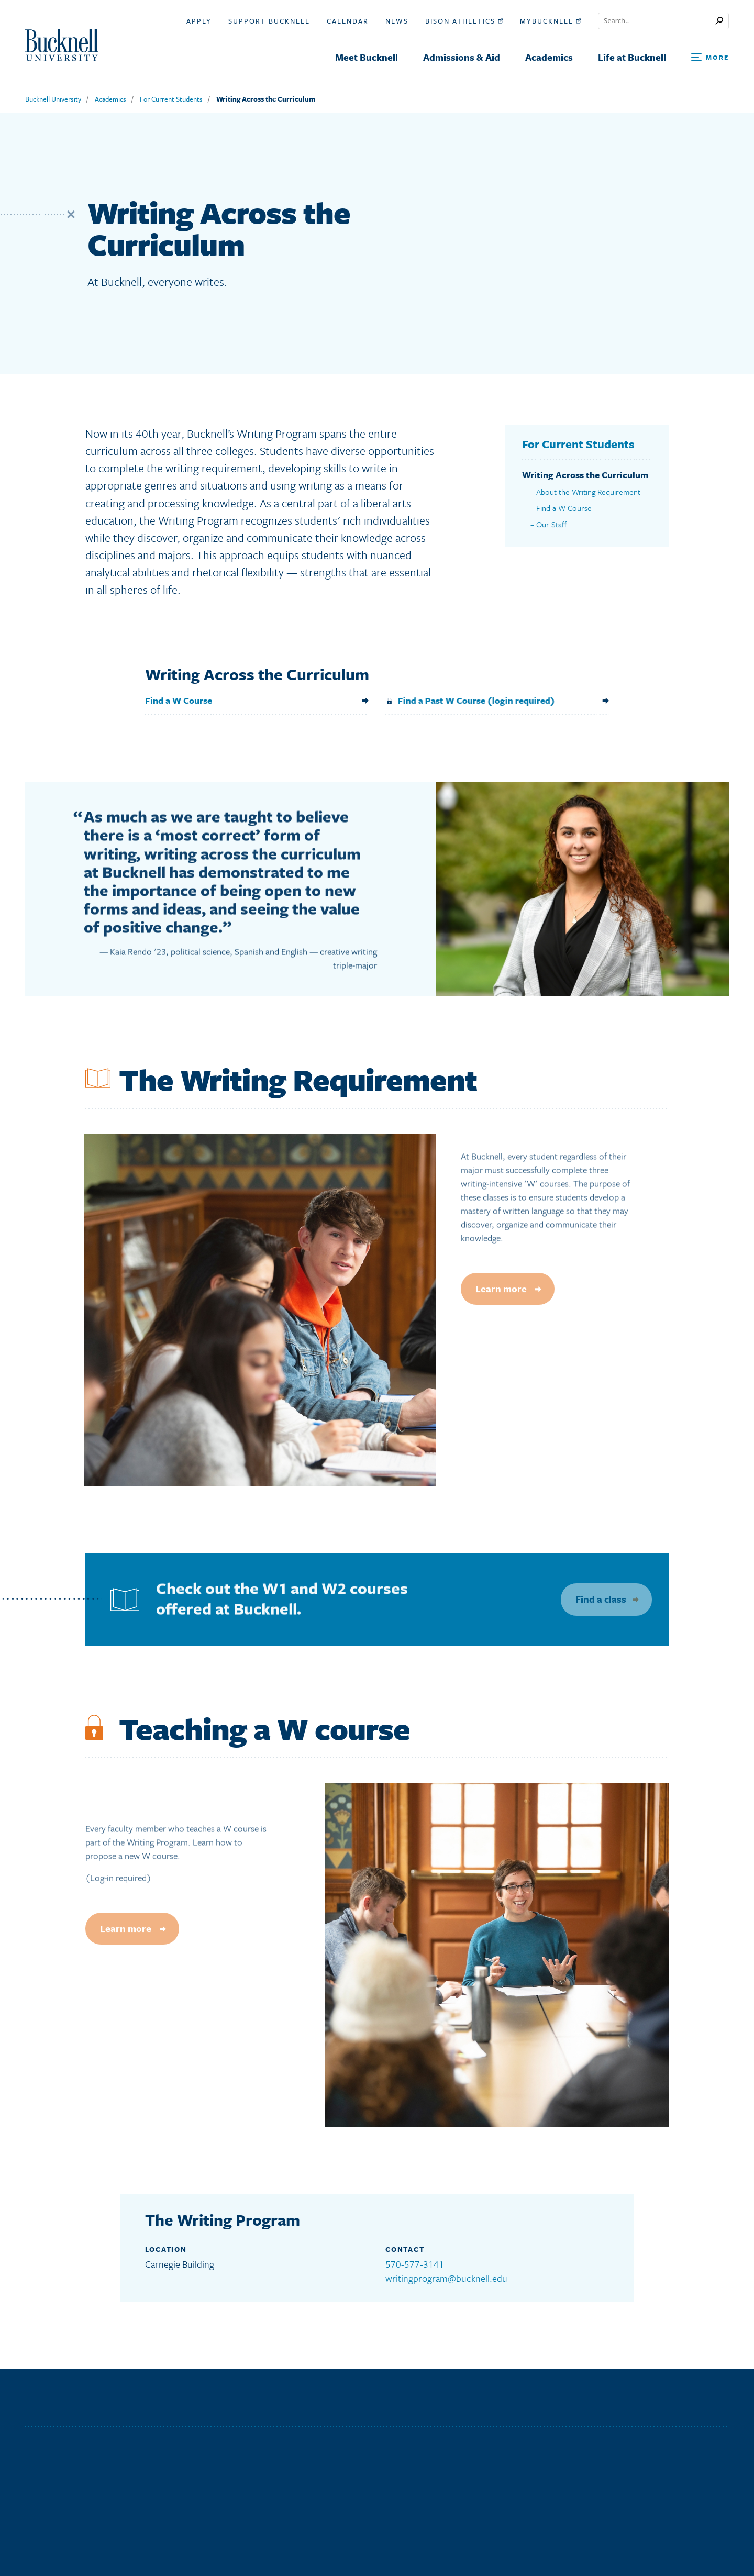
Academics (110, 99)
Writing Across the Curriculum (265, 99)
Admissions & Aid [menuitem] (461, 57)
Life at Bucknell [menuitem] (632, 57)
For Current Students (171, 99)
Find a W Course (564, 519)
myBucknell (550, 21)
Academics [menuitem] (549, 57)
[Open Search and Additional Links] (710, 57)
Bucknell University (53, 99)
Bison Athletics (464, 21)
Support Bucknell (269, 21)
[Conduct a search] (656, 21)
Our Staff (551, 536)
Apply (199, 21)
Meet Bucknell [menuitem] (366, 57)
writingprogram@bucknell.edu (446, 2278)
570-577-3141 (414, 2264)
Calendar (348, 21)
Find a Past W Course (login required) (462, 700)
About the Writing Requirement (588, 502)
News (396, 21)
